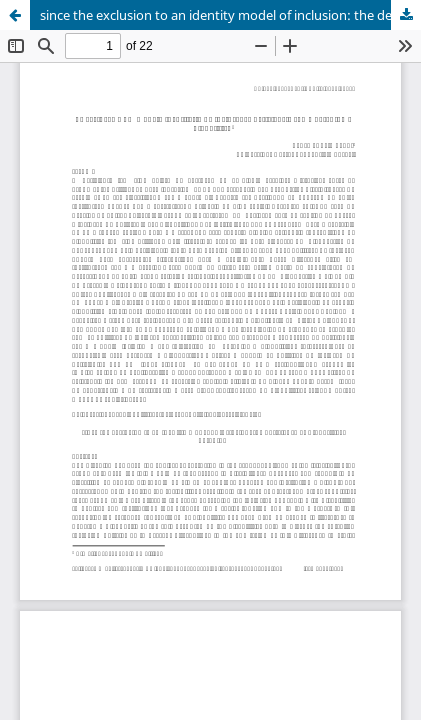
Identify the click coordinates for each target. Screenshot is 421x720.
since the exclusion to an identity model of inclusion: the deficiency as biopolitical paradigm (230, 15)
